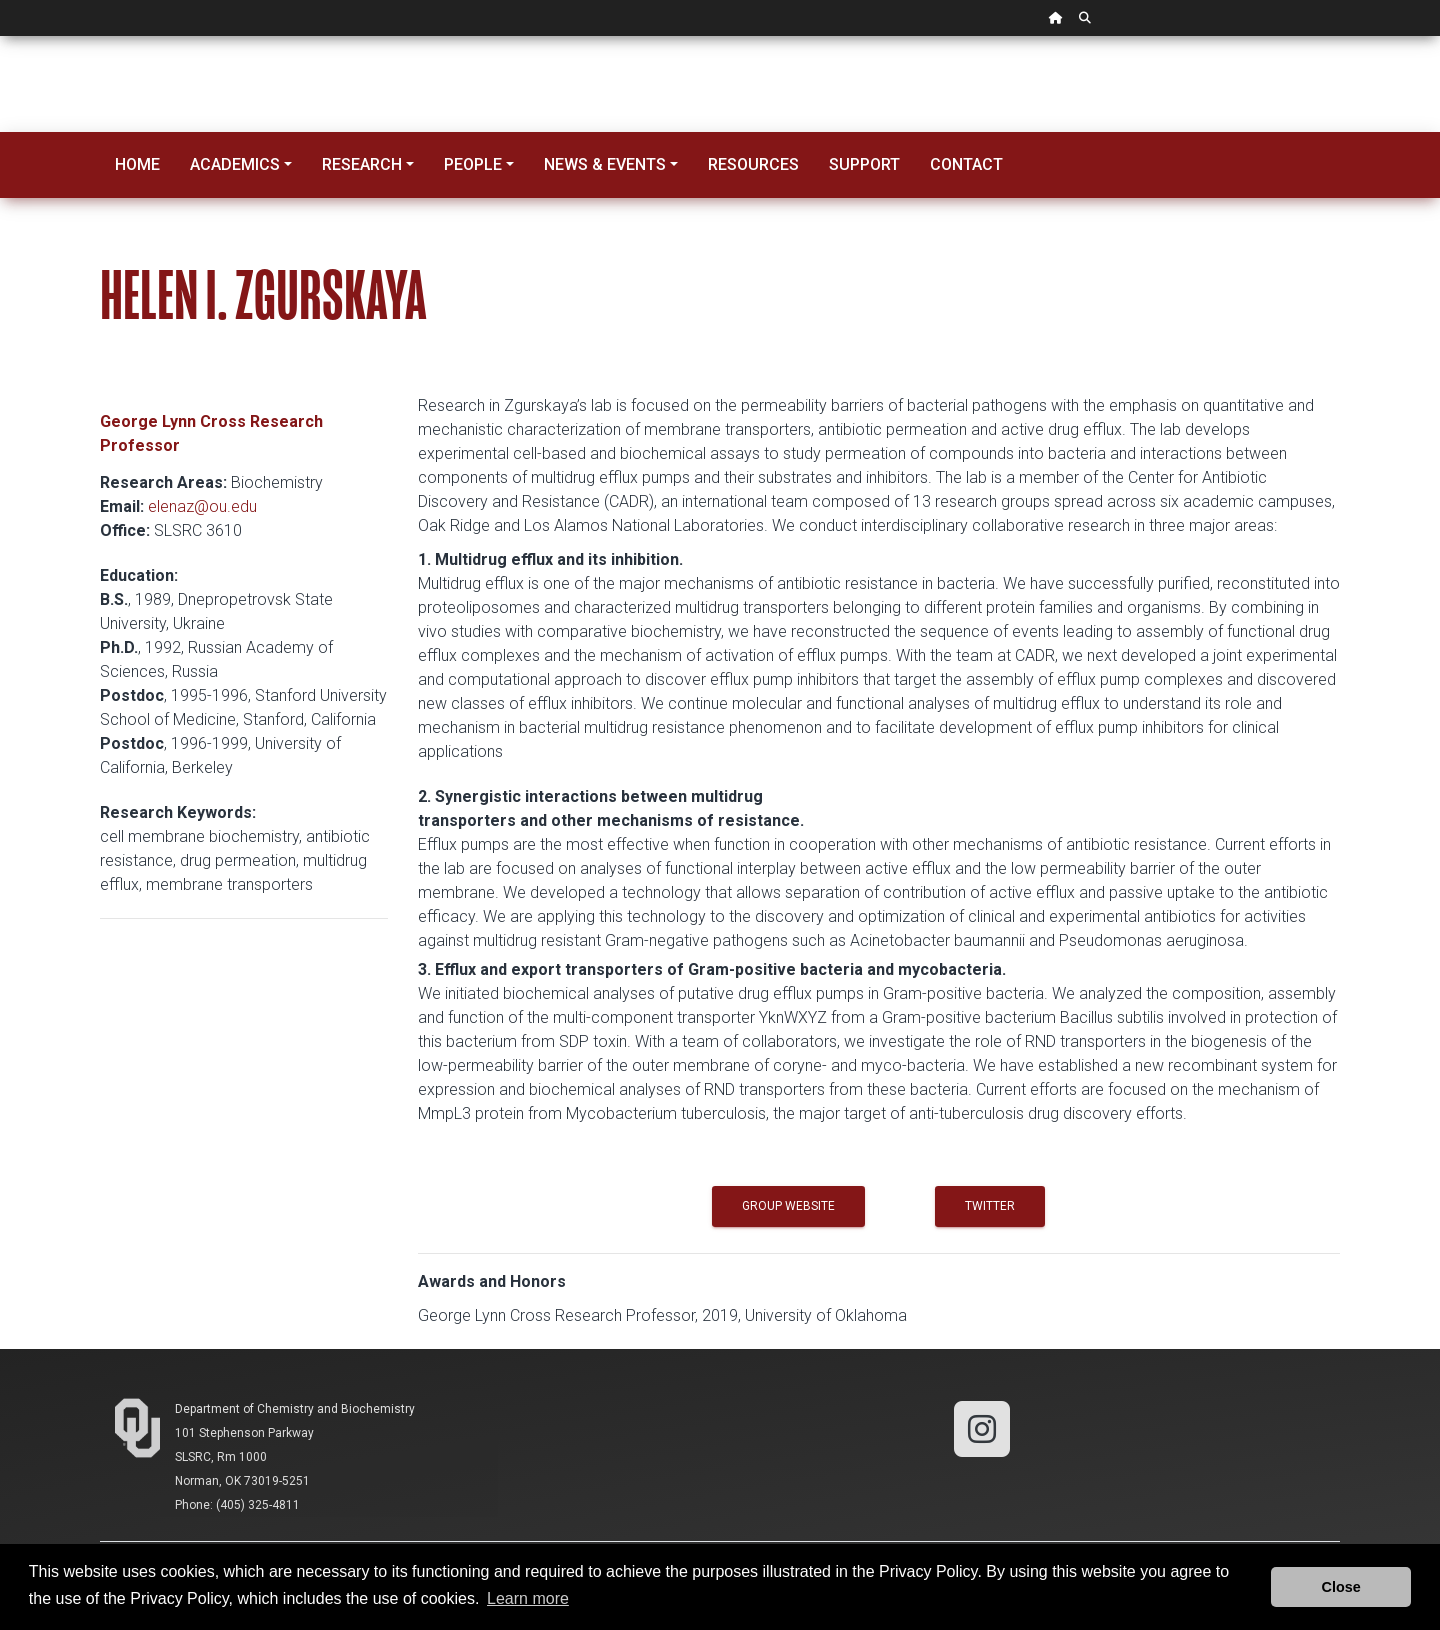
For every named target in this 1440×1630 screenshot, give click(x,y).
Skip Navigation (0, 36)
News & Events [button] (605, 164)
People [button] (473, 164)
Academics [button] (235, 164)
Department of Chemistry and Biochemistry (295, 1409)
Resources (753, 164)
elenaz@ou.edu (202, 506)
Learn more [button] (528, 1598)
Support (864, 164)
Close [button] (1341, 1587)
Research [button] (362, 164)
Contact (966, 164)
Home (137, 164)
